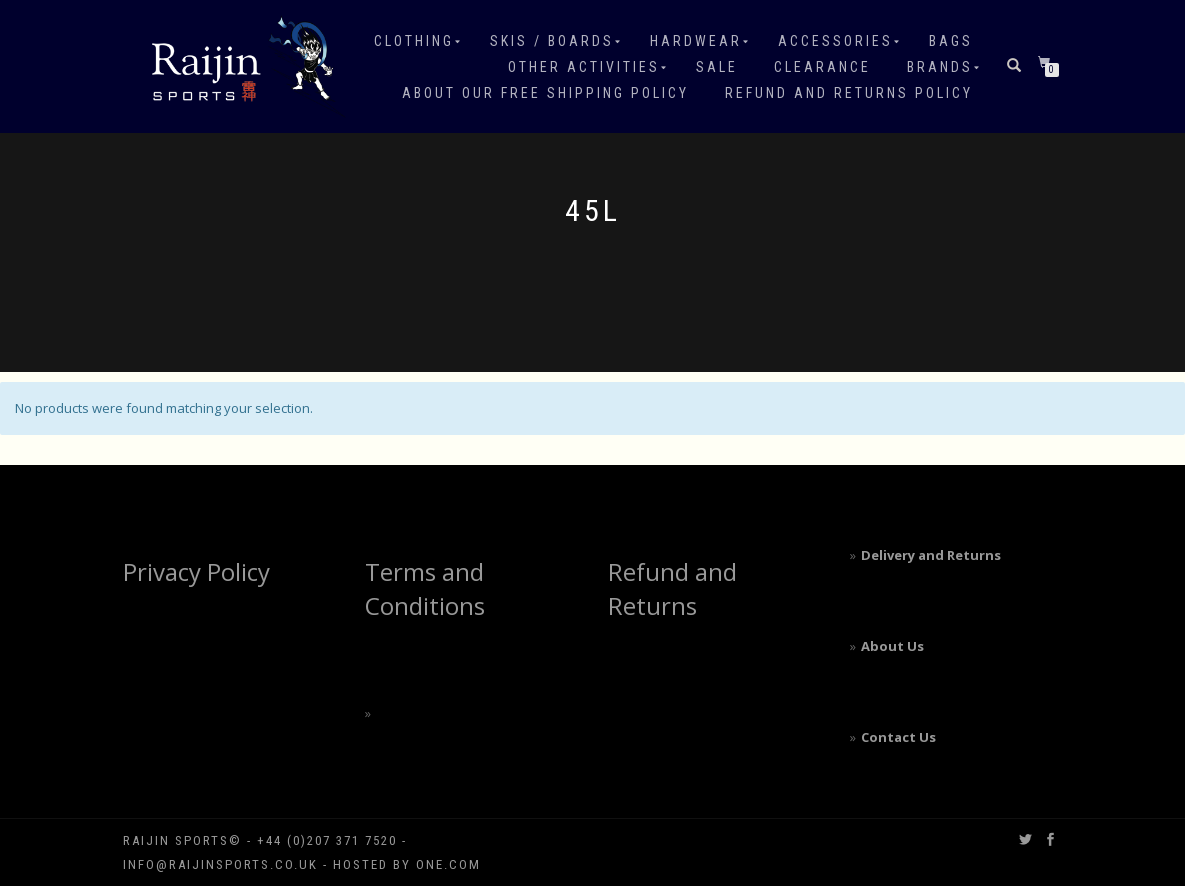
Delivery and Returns (931, 555)
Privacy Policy (196, 571)
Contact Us (898, 737)
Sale (717, 67)
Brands (940, 67)
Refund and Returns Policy (849, 93)
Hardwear (696, 41)
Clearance (822, 67)
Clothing (414, 41)
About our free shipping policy (545, 93)
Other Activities (584, 67)
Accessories (835, 41)
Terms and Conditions (425, 588)
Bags (951, 41)
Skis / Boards (552, 41)
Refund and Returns (672, 588)
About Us (892, 646)
